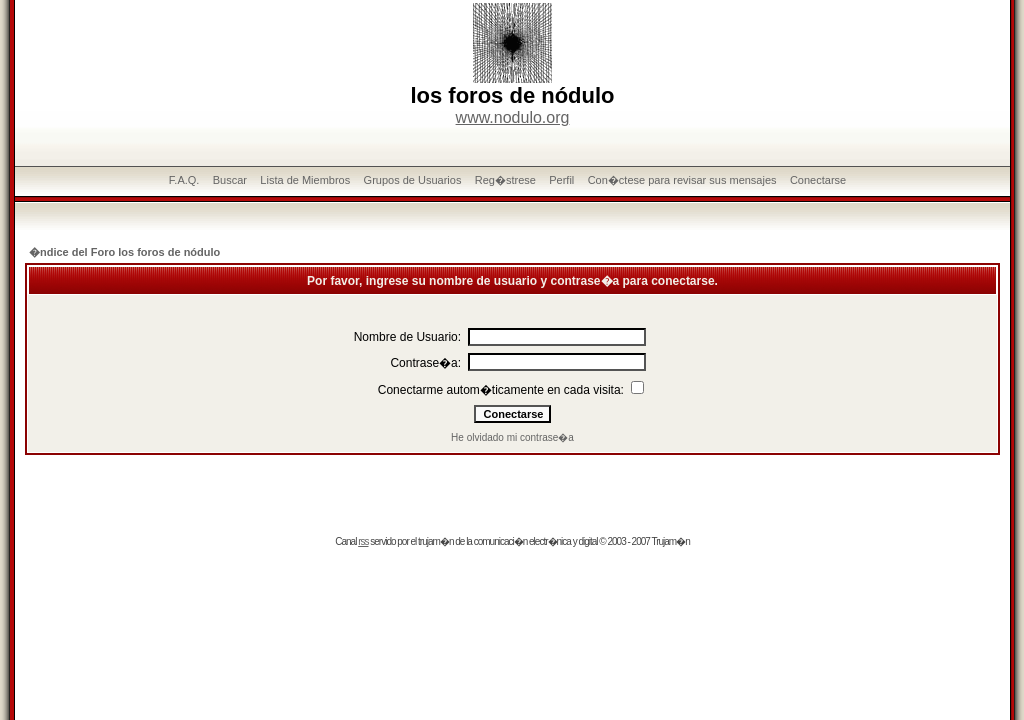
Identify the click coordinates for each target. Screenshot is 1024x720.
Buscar (230, 180)
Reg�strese (505, 180)
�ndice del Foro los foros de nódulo (124, 252)
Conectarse (818, 180)
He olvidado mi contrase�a (512, 437)
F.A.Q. (184, 180)
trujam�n (435, 541)
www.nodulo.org (513, 117)
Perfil (561, 180)
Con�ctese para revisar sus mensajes (682, 180)
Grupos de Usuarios (413, 180)
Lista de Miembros (305, 180)
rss (363, 541)
